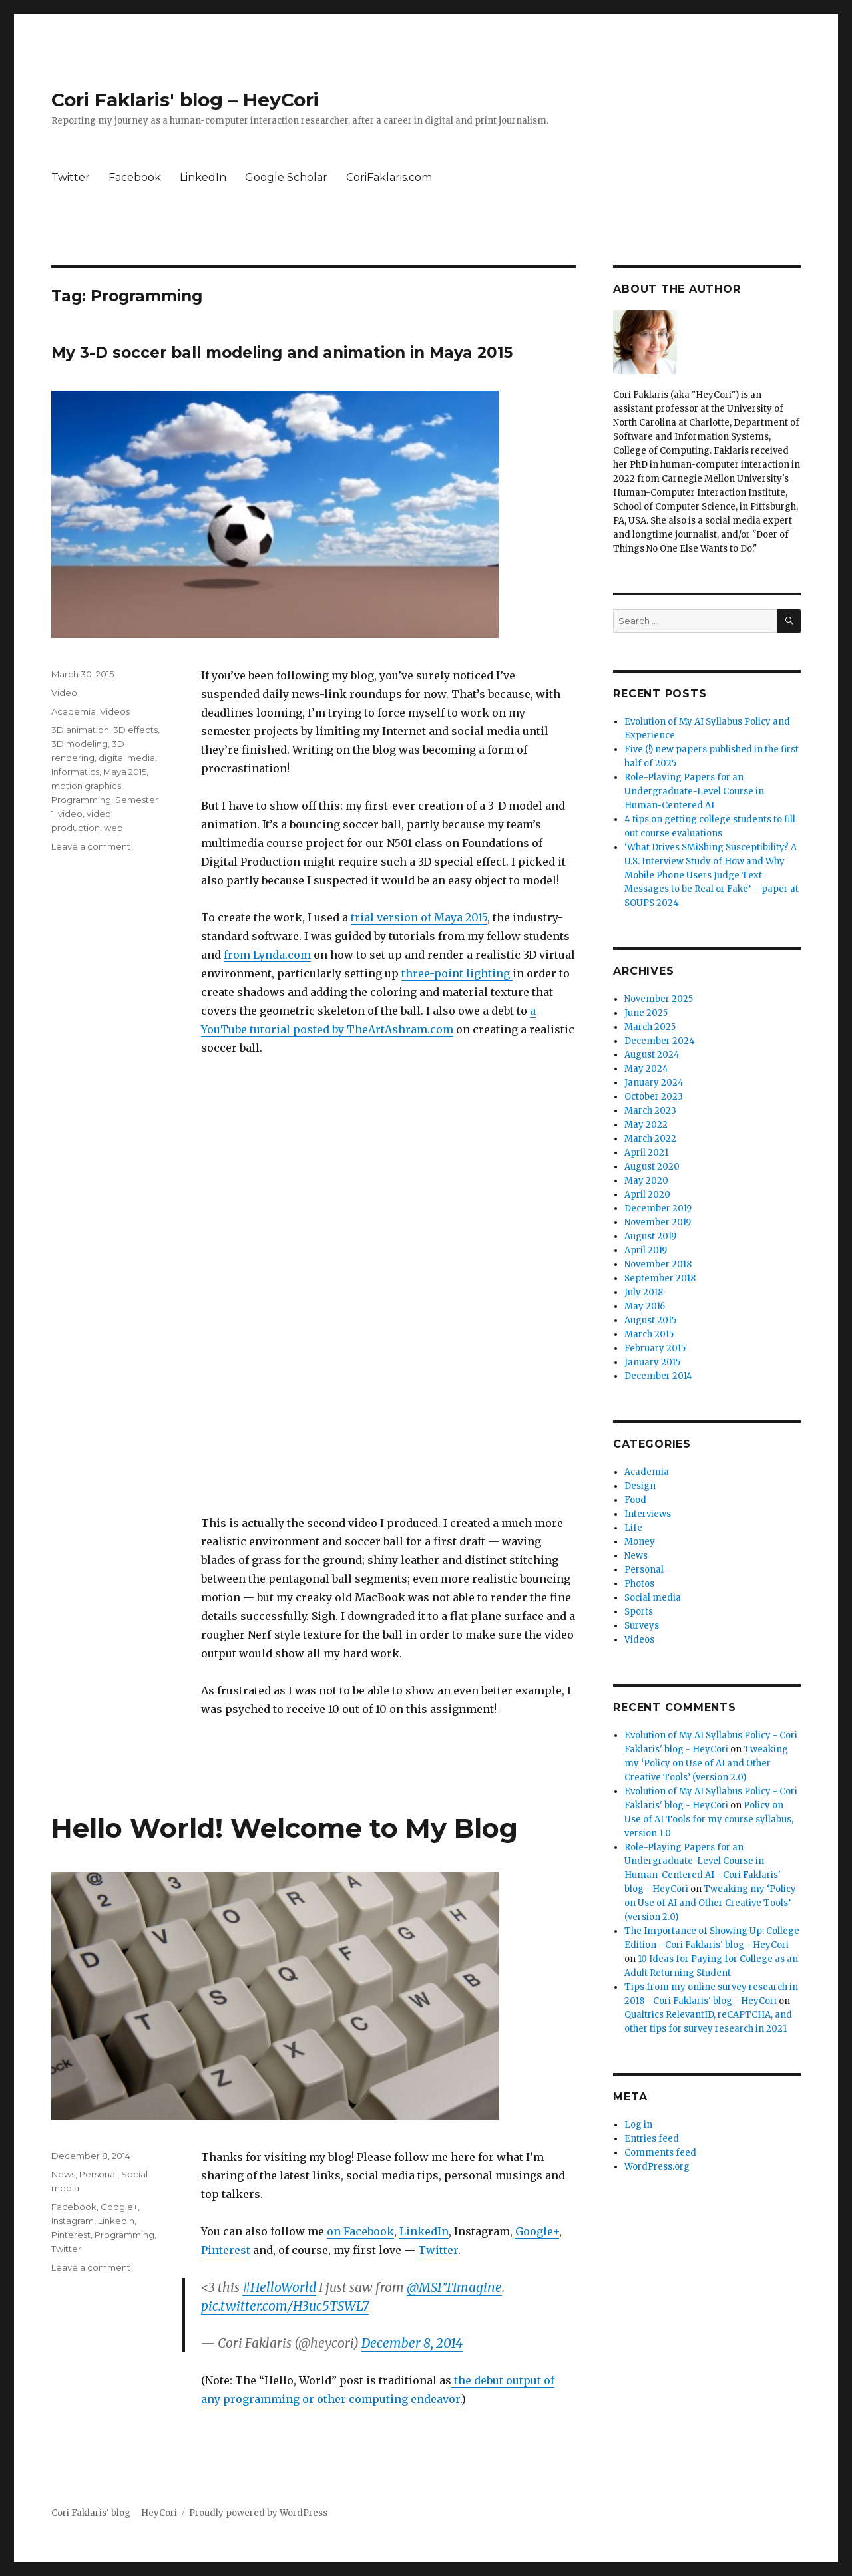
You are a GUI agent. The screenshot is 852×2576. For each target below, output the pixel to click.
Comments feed (660, 2152)
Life (633, 1527)
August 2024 (652, 1054)
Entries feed (651, 2138)
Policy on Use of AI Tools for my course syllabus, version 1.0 (708, 1819)
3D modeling (79, 743)
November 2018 (658, 1264)
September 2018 (660, 1278)
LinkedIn (203, 177)
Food (635, 1500)
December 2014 (658, 1376)
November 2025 (658, 999)
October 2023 (653, 1096)
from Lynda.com (267, 954)
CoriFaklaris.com (389, 177)
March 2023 (650, 1110)
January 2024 (654, 1082)
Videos (115, 711)
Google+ (537, 2231)
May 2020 (646, 1180)
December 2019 (658, 1208)
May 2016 (644, 1306)
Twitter (70, 177)
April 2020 (647, 1194)
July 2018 (643, 1292)
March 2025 (650, 1027)
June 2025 (646, 1013)
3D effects (135, 729)
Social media (652, 1597)
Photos (639, 1583)
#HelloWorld (279, 2287)
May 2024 (646, 1068)
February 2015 (655, 1348)
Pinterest (225, 2250)
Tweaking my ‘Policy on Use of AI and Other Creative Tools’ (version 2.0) (706, 1763)
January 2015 (652, 1362)
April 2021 (646, 1152)
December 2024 (659, 1040)
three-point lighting (457, 973)
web (113, 827)
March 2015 (649, 1334)
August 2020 (652, 1166)
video (70, 813)
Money (639, 1541)
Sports (638, 1611)
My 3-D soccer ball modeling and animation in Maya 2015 (282, 352)
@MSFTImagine (454, 2287)
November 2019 (657, 1222)
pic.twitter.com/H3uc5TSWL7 (285, 2306)
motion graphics (86, 785)
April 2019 (645, 1250)
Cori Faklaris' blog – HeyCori (185, 99)
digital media (127, 757)
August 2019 (650, 1236)
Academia (73, 711)
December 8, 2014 (412, 2343)
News (63, 2174)
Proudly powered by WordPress (258, 2513)
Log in (638, 2124)
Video (64, 692)
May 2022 (646, 1124)
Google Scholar (286, 177)
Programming (81, 799)
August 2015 (650, 1320)
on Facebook (360, 2231)
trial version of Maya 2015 (419, 917)
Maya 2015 (124, 771)
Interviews (647, 1514)
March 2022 (650, 1138)
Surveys (641, 1625)
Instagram (72, 2220)
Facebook (134, 177)
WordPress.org (657, 2166)
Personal (98, 2174)
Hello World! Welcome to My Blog (284, 1828)
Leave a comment (90, 846)
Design (640, 1486)
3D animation (80, 729)
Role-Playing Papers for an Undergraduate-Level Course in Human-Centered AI (694, 791)
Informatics (75, 771)
